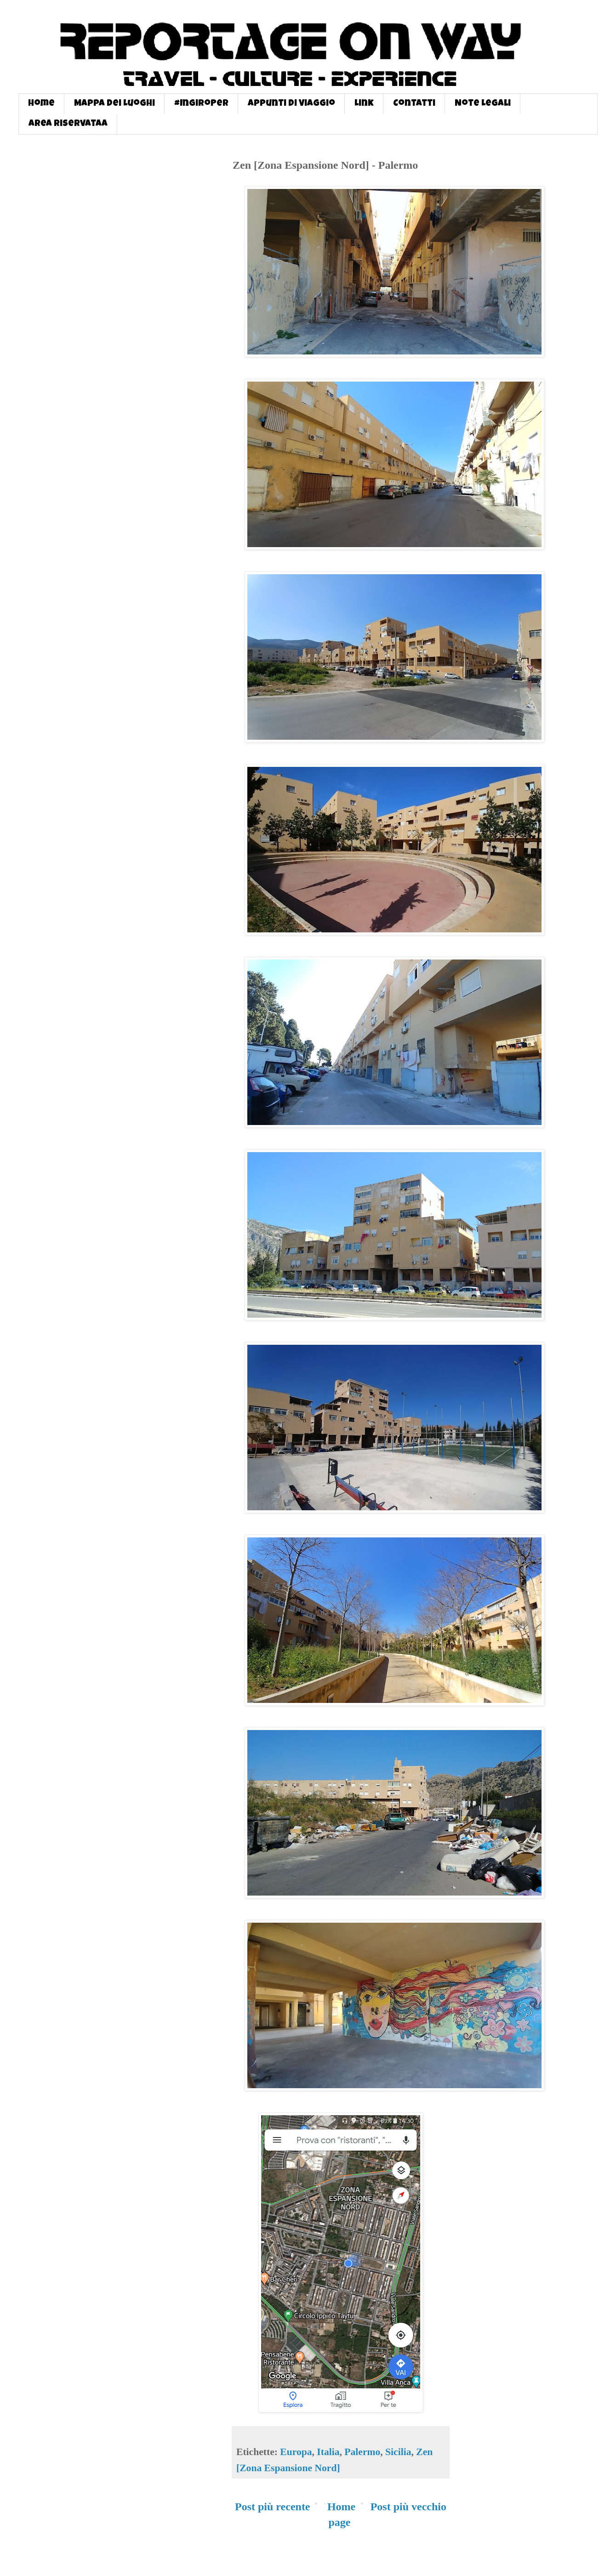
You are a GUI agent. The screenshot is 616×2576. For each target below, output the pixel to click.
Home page (341, 2514)
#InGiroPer (201, 104)
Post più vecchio (408, 2507)
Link (364, 104)
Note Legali (483, 104)
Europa (296, 2451)
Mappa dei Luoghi (114, 104)
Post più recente (272, 2507)
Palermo (362, 2451)
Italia (328, 2451)
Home (41, 104)
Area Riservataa (68, 124)
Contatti (414, 104)
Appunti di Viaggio (291, 104)
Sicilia (398, 2451)
